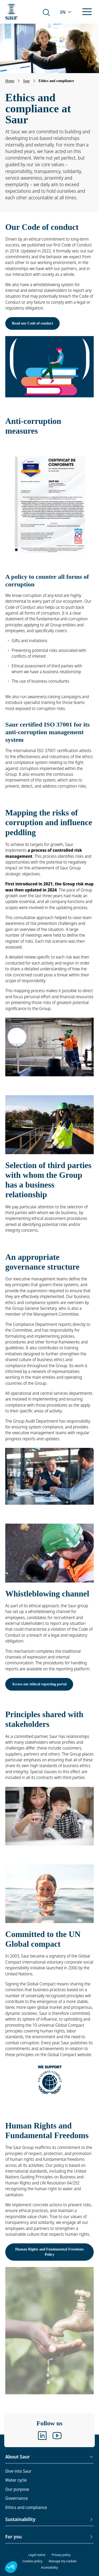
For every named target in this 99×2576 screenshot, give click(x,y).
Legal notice (36, 2555)
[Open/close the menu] (87, 12)
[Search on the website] (46, 12)
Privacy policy (61, 2555)
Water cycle (16, 2480)
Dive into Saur (18, 2471)
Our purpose (17, 2489)
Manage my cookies (63, 2561)
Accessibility (49, 2567)
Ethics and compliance (26, 2507)
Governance (16, 2498)
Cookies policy (32, 2561)
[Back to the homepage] (11, 12)
